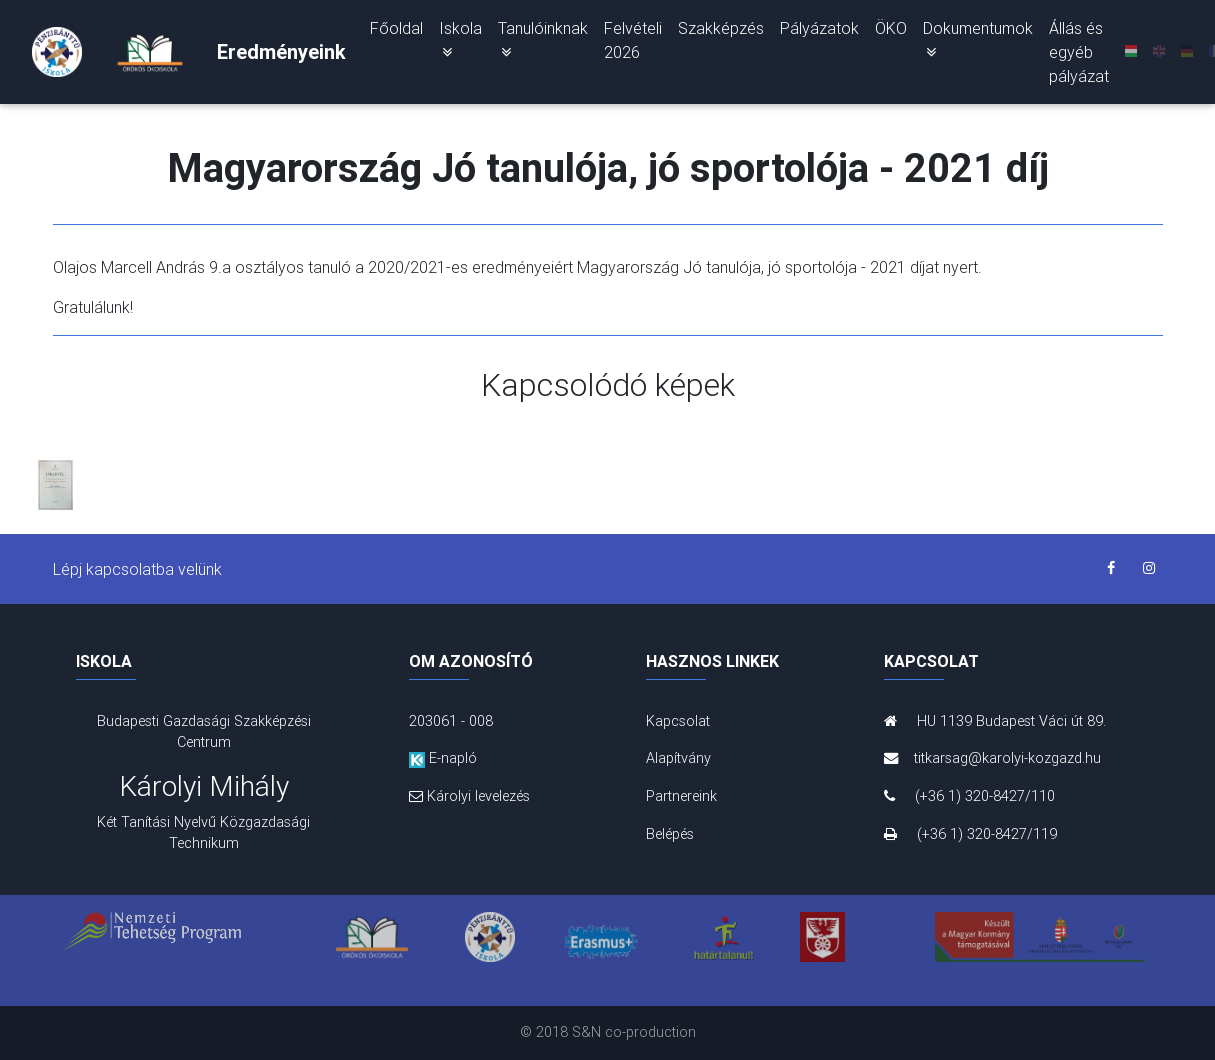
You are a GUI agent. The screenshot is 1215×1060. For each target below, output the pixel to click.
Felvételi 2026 (633, 44)
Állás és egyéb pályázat (1079, 56)
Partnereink (681, 796)
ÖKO (891, 32)
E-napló (443, 758)
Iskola (460, 43)
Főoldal (396, 32)
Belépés (670, 834)
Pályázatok (819, 32)
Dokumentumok (978, 43)
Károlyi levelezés (470, 796)
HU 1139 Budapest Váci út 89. (995, 721)
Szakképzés (721, 32)
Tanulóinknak (543, 43)
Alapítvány (678, 758)
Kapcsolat (678, 721)
